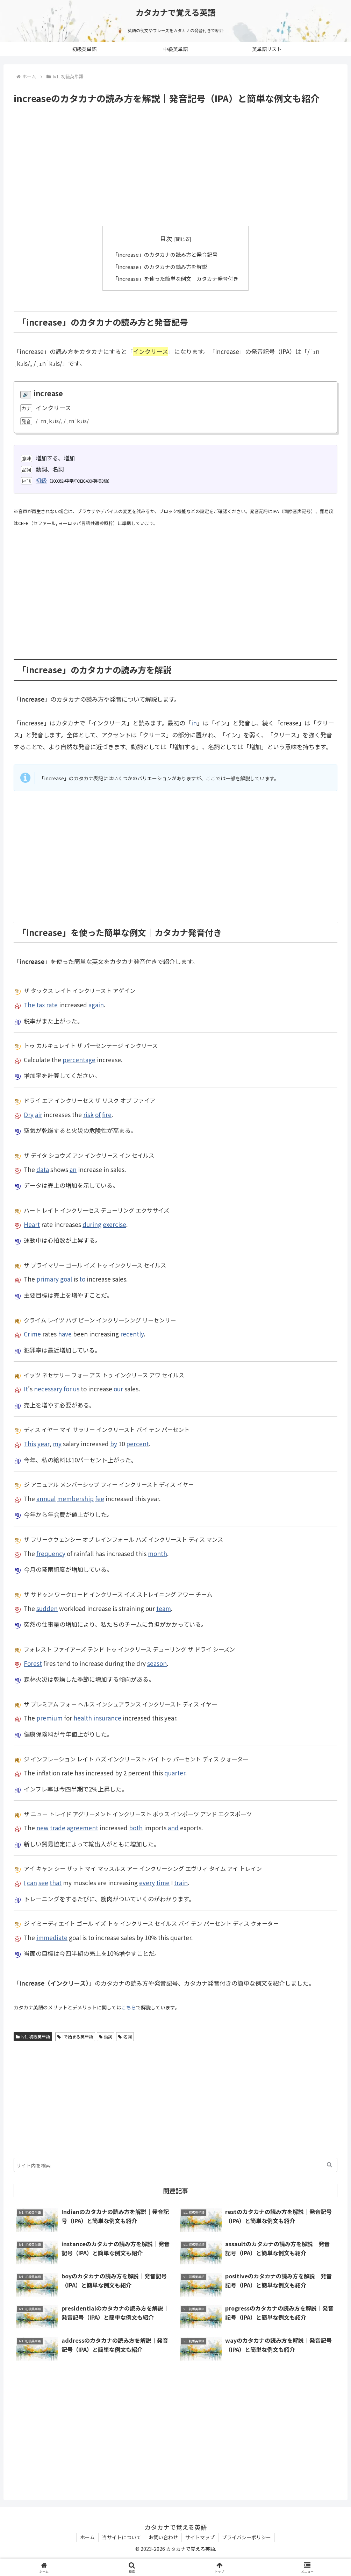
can (32, 1882)
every (147, 1882)
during (92, 1223)
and (173, 1827)
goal (66, 1278)
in (194, 722)
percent (137, 1443)
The (29, 1004)
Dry (29, 1113)
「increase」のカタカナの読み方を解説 (160, 266)
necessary (48, 1388)
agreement (82, 1827)
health (82, 1717)
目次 (166, 238)
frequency (50, 1552)
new (42, 1827)
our (118, 1388)
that (56, 1882)
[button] (329, 2164)
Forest (33, 1662)
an (73, 1168)
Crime (32, 1333)
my (57, 1443)
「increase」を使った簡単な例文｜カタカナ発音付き (176, 278)
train (181, 1882)
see (43, 1882)
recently (132, 1333)
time (163, 1882)
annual (46, 1497)
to (82, 1278)
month (157, 1552)
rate (52, 1004)
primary (47, 1278)
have (65, 1333)
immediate (51, 1936)
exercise (114, 1223)
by (113, 1443)
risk (88, 1113)
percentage (79, 1059)
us (76, 1388)
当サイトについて (121, 2536)
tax (40, 1004)
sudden (47, 1607)
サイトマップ (200, 2536)
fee (99, 1497)
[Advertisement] (175, 165)
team (163, 1607)
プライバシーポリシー (246, 2536)
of (98, 1113)
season (157, 1662)
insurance (107, 1717)
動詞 (106, 2036)
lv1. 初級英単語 (33, 2036)
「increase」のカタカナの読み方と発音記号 (165, 254)
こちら (128, 2006)
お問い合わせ (163, 2536)
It (26, 1388)
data (42, 1168)
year (43, 1443)
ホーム (87, 2536)
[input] (175, 2164)
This (30, 1443)
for (68, 1388)
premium (49, 1717)
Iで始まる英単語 (75, 2036)
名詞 (125, 2036)
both (136, 1827)
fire (107, 1113)
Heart (32, 1223)
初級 (41, 480)
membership (75, 1497)
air (38, 1113)
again (96, 1004)
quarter (174, 1772)
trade (57, 1827)
